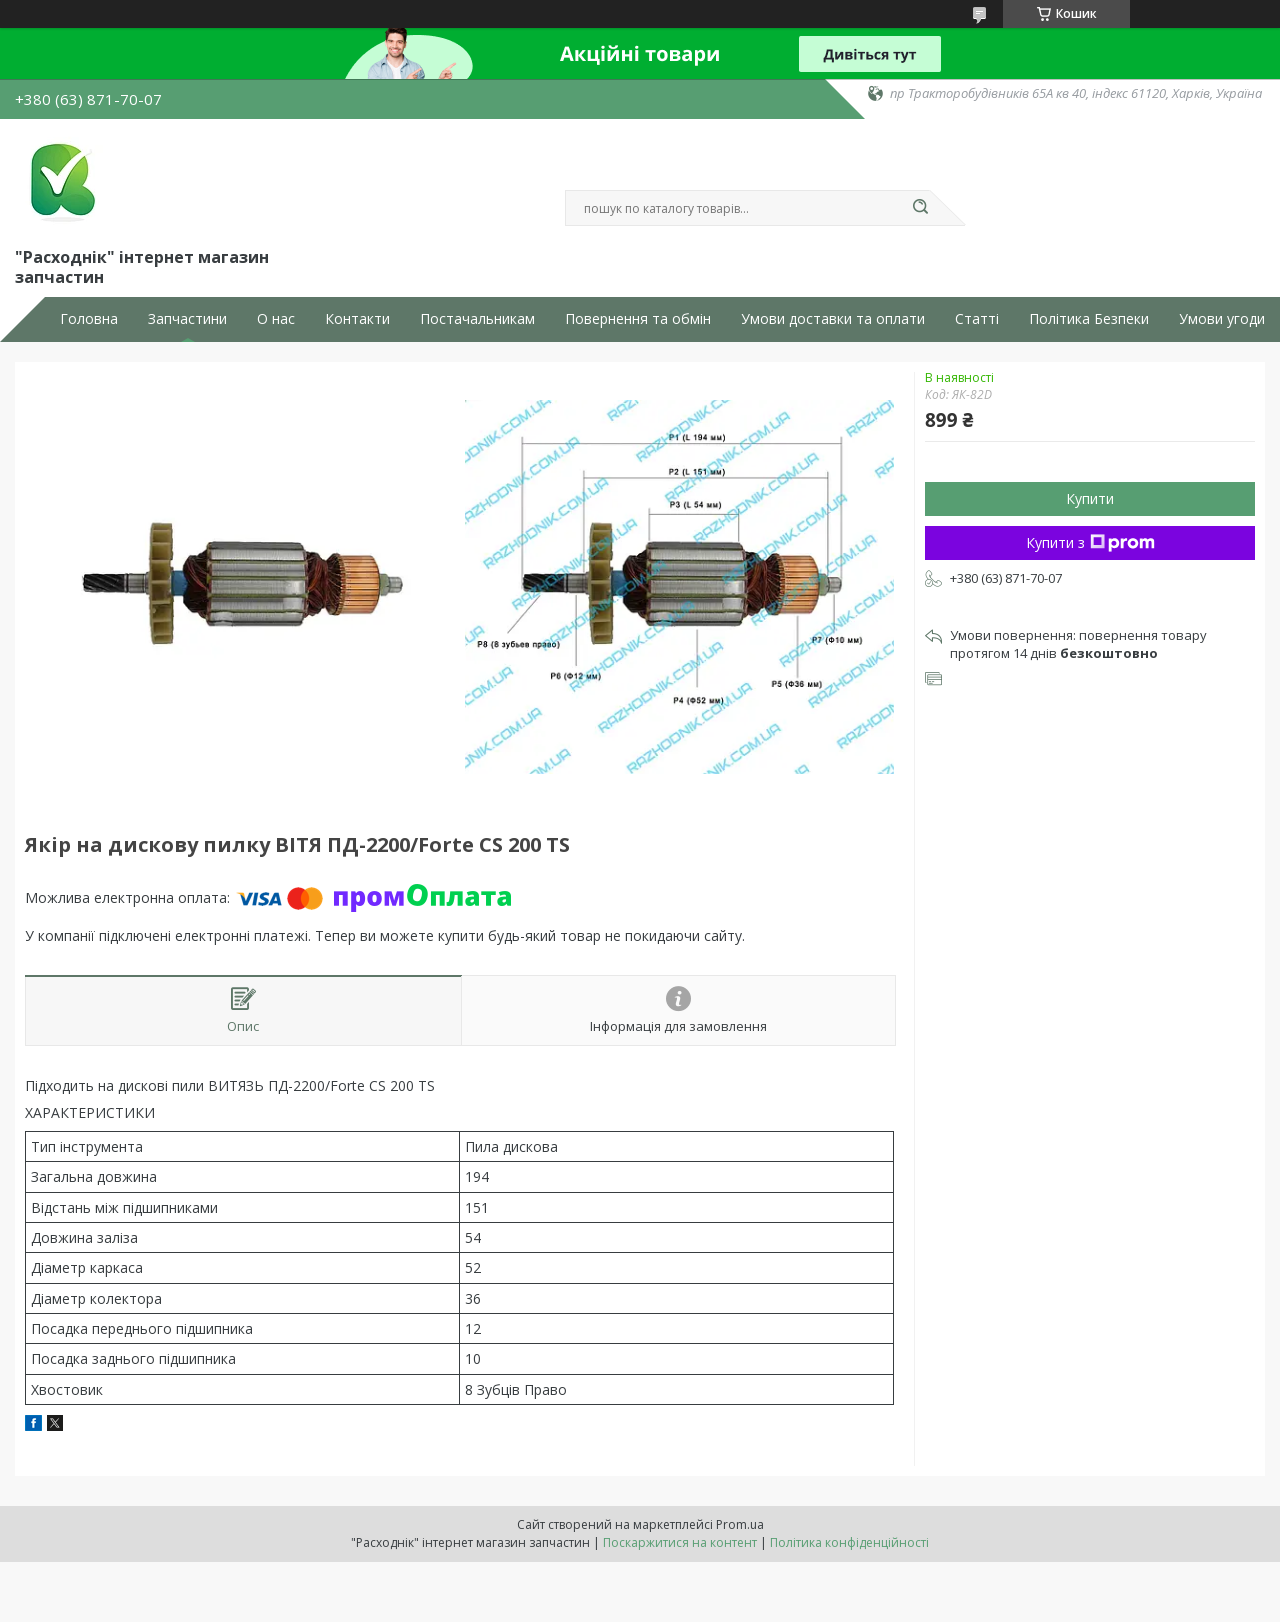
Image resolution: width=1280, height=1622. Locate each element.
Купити (1090, 498)
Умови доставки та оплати (833, 319)
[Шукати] (920, 208)
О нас (276, 319)
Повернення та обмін (638, 319)
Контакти (357, 319)
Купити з (1090, 542)
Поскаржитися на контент (680, 1542)
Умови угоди (1222, 319)
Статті (977, 319)
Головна (89, 319)
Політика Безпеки (1089, 319)
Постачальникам (477, 319)
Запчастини (187, 319)
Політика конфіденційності (849, 1542)
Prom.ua (740, 1524)
